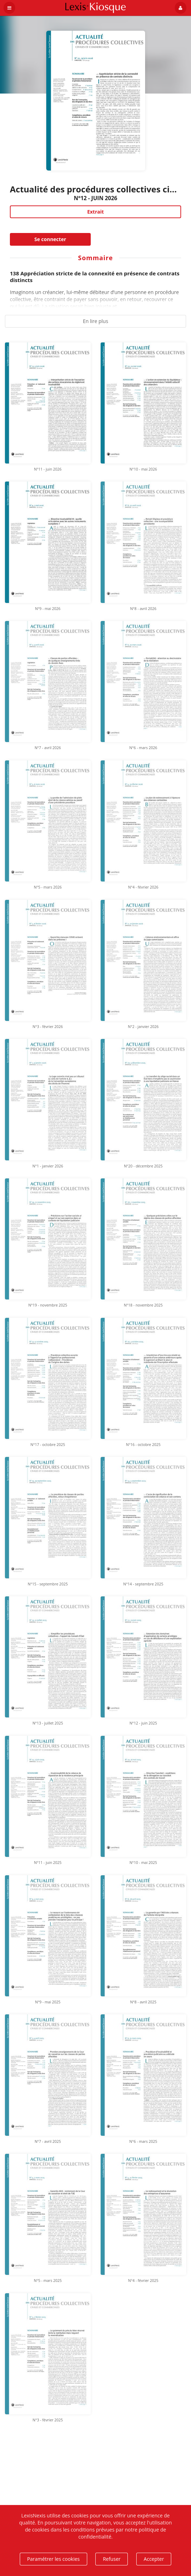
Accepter (154, 2559)
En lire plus (95, 321)
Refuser (111, 2559)
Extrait (95, 211)
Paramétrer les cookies (53, 2559)
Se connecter (50, 239)
